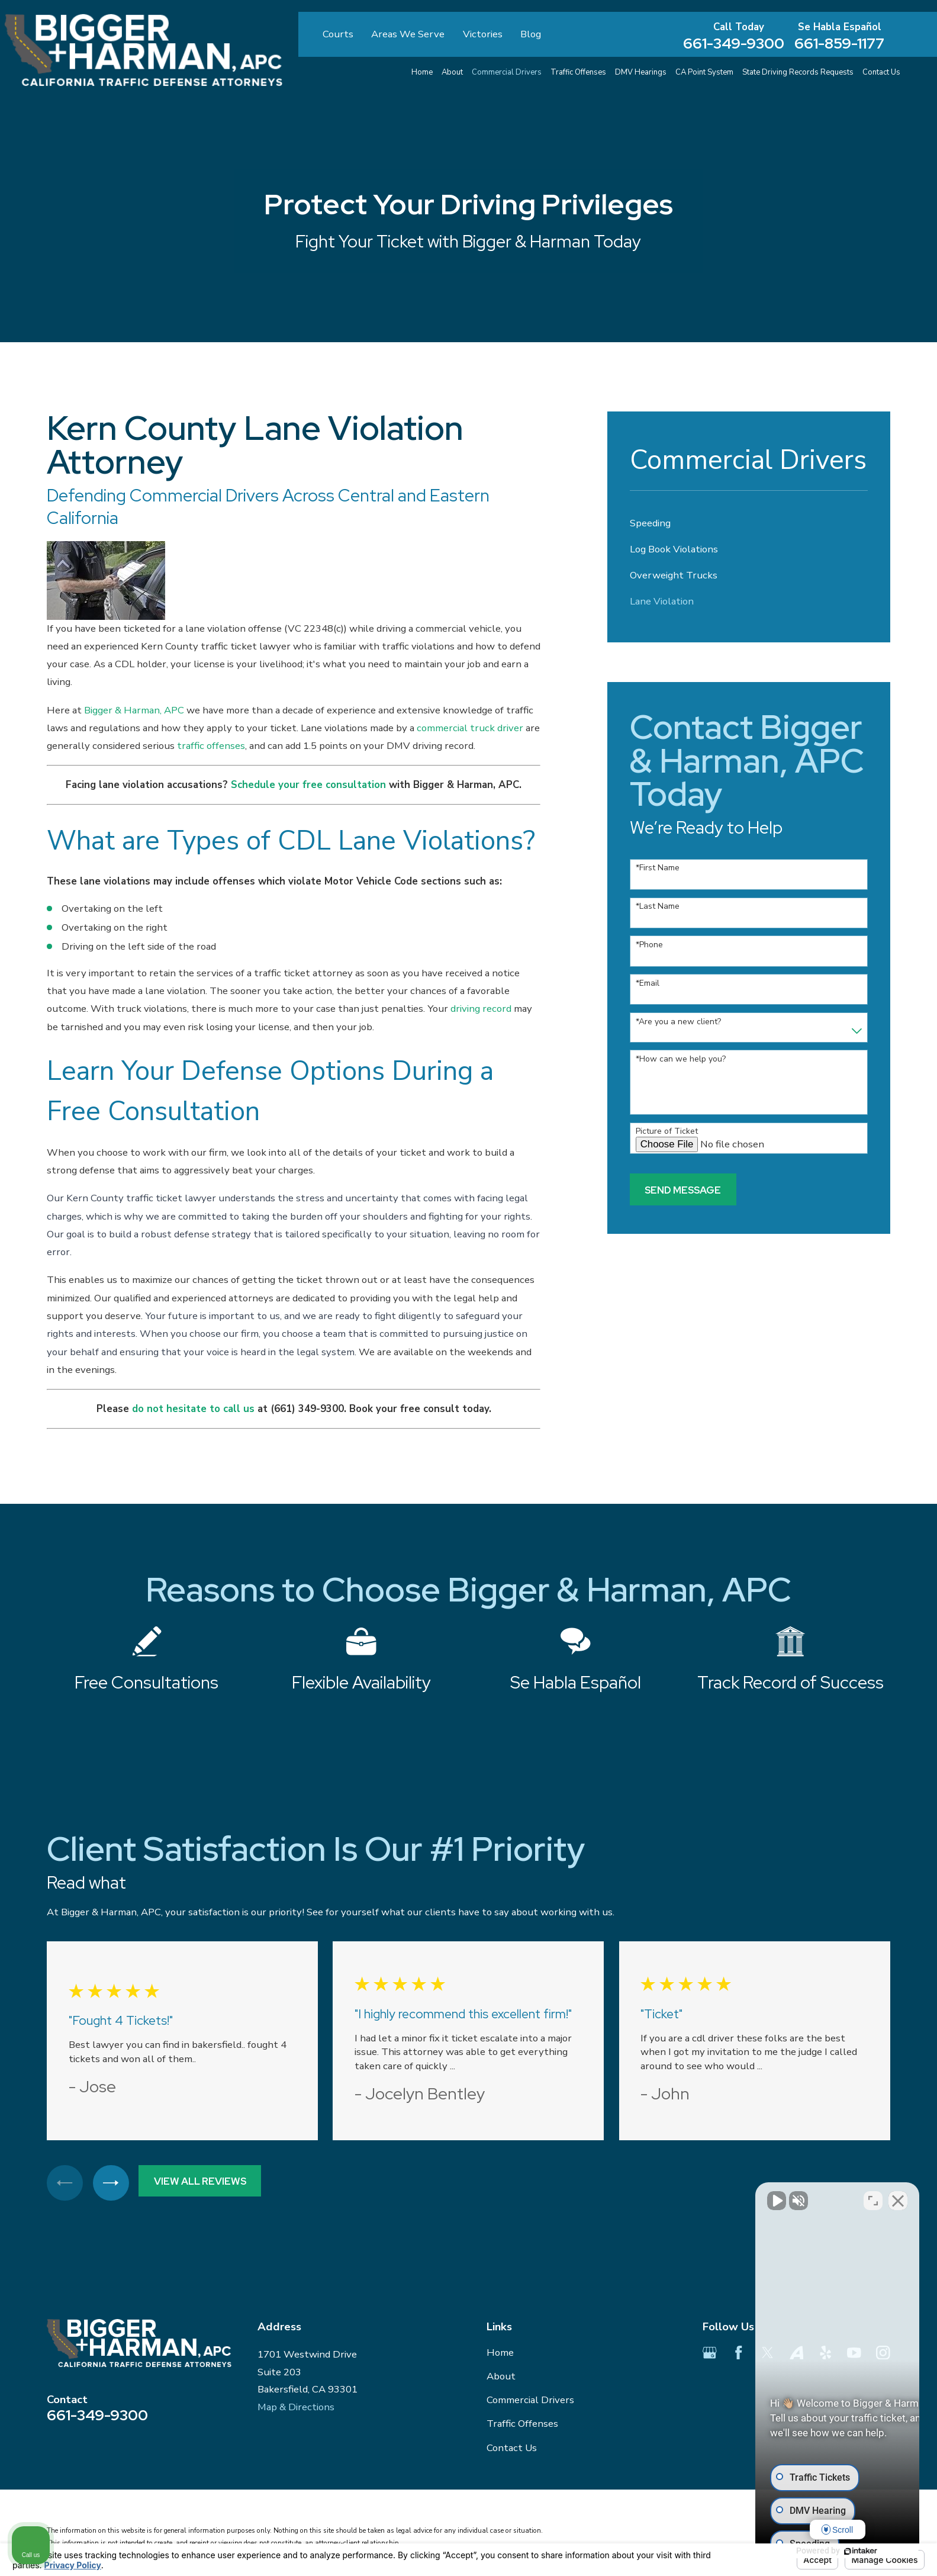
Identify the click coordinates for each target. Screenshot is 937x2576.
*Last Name (658, 907)
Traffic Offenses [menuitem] (578, 72)
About (501, 2376)
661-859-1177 (839, 43)
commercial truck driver (470, 728)
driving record (480, 1008)
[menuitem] (748, 523)
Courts (338, 34)
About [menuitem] (452, 72)
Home (500, 2352)
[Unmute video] (727, 2197)
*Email (647, 984)
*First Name (658, 868)
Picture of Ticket (667, 1132)
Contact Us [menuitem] (881, 72)
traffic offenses (211, 745)
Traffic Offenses (522, 2423)
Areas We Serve (408, 34)
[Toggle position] (873, 2197)
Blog (530, 34)
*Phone (649, 945)
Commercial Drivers (530, 2400)
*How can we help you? (681, 1059)
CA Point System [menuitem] (704, 72)
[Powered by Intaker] (836, 2551)
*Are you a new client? (678, 1022)
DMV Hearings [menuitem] (640, 72)
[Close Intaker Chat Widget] (897, 2197)
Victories (483, 34)
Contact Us (512, 2448)
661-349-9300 (733, 43)
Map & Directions (295, 2407)
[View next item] (111, 2183)
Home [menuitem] (422, 72)
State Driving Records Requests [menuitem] (798, 72)
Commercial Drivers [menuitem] (507, 72)
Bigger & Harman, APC (134, 710)
